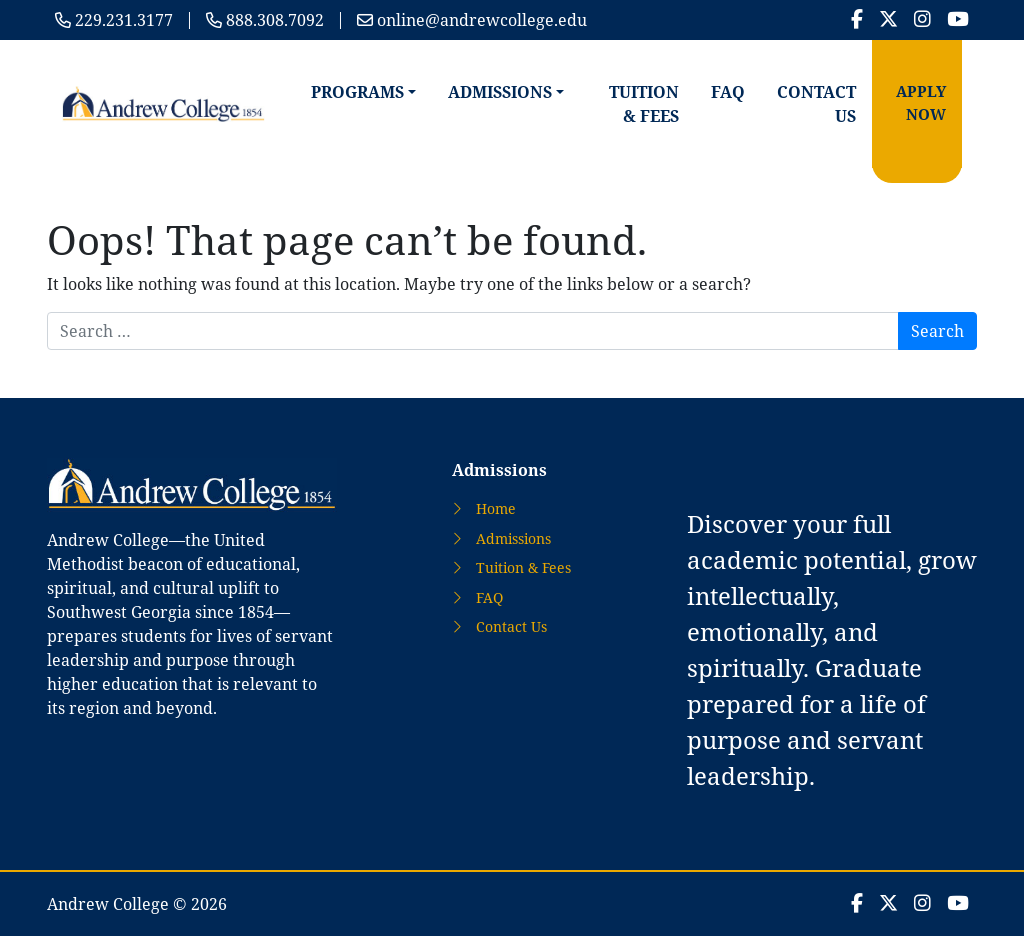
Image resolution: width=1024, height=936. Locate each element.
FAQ (728, 92)
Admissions (500, 92)
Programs (357, 92)
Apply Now (921, 102)
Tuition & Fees (644, 104)
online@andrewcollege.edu (482, 20)
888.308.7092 (275, 20)
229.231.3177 (124, 20)
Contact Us (816, 104)
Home (496, 508)
